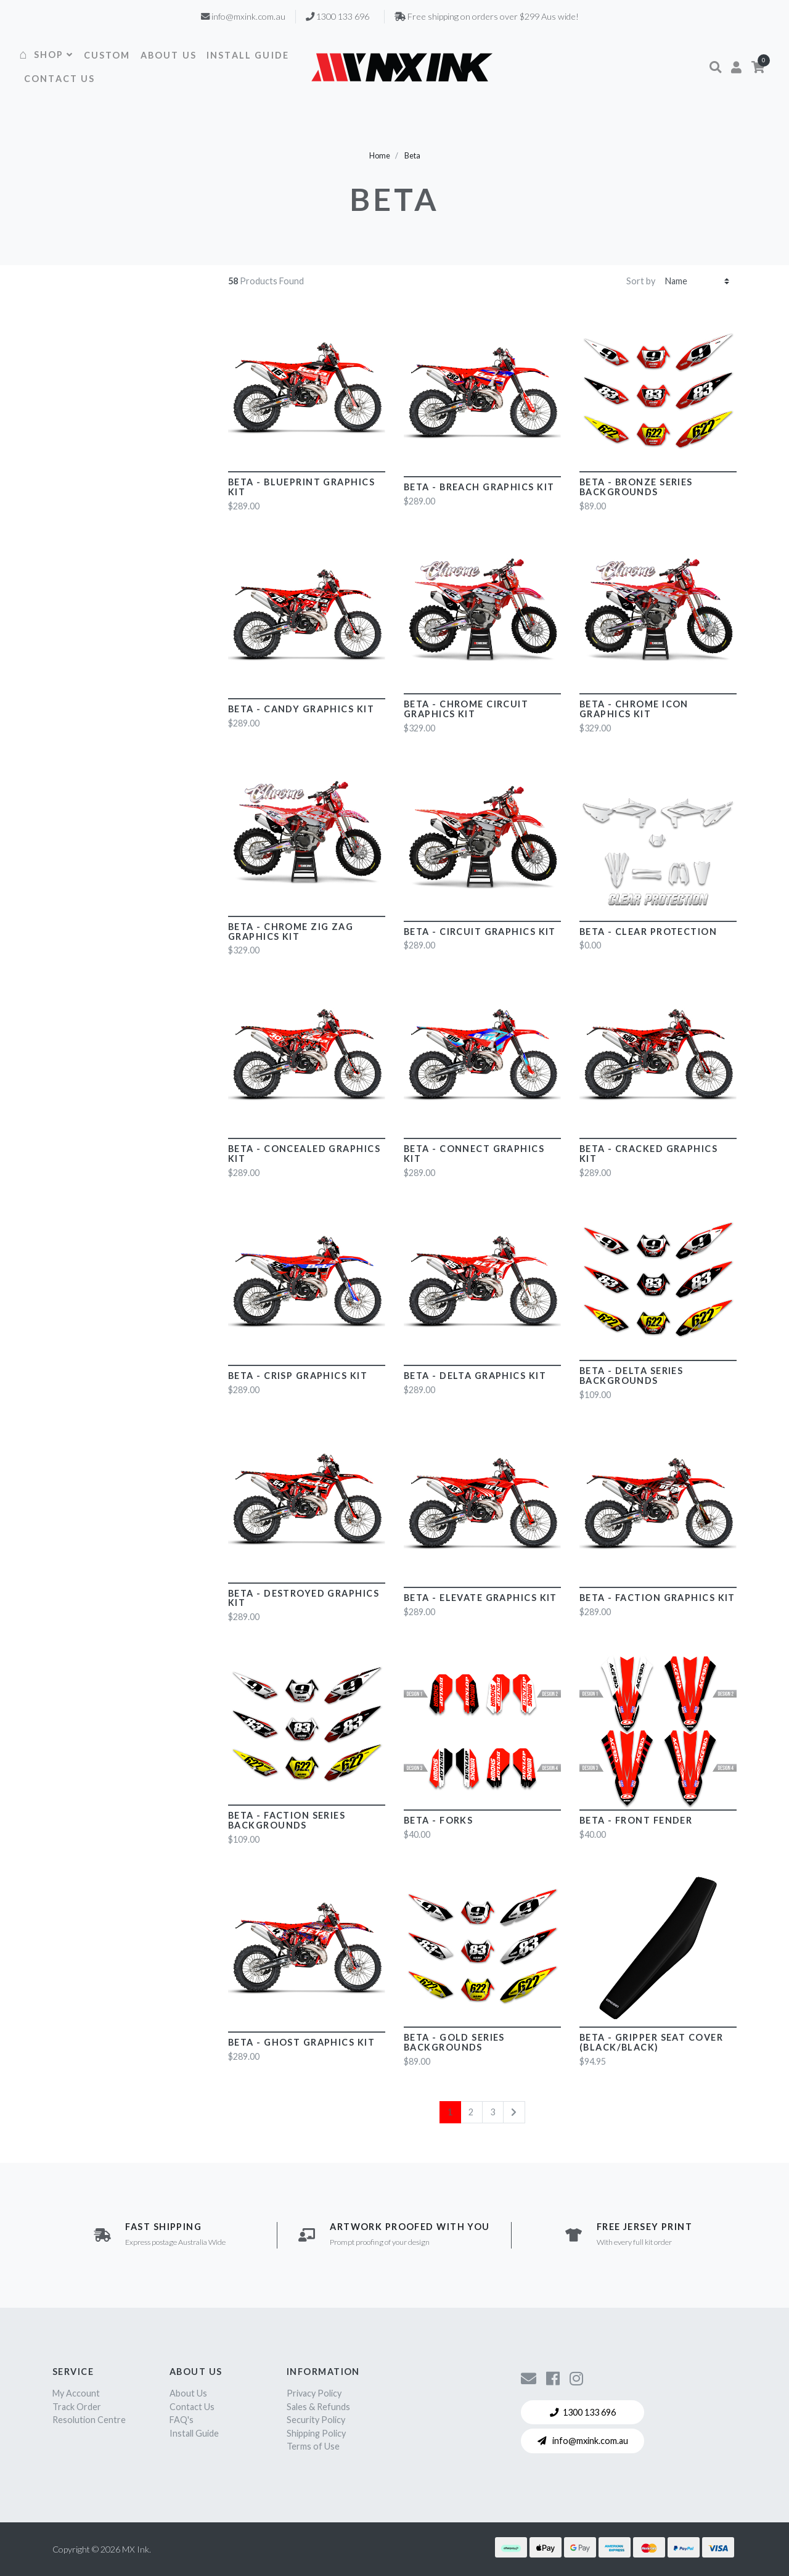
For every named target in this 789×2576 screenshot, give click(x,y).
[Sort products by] (697, 281)
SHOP (54, 54)
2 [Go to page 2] (471, 2112)
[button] (715, 67)
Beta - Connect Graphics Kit (474, 1153)
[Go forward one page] (514, 2112)
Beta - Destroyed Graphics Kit (303, 1598)
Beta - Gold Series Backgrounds (454, 2042)
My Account (76, 2393)
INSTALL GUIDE (247, 55)
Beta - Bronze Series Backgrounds (636, 487)
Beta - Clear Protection (648, 931)
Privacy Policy (314, 2393)
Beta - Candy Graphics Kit (301, 709)
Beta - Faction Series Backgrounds (286, 1820)
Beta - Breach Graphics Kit (479, 487)
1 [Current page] (450, 2112)
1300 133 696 (583, 2412)
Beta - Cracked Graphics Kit (648, 1153)
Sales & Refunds (318, 2406)
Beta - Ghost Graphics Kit (301, 2042)
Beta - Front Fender (635, 1820)
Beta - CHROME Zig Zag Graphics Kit (290, 931)
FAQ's (182, 2419)
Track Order (76, 2406)
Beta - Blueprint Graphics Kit (301, 487)
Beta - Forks (438, 1820)
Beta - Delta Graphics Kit (475, 1375)
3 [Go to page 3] (493, 2112)
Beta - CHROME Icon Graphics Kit (634, 709)
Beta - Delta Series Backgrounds (631, 1375)
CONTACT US (60, 78)
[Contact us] (528, 2378)
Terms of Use (313, 2446)
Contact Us (192, 2406)
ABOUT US (169, 55)
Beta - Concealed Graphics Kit (304, 1153)
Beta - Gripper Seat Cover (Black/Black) (651, 2042)
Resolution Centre (89, 2419)
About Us (188, 2393)
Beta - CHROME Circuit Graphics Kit (466, 709)
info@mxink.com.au (583, 2440)
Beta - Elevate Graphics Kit (480, 1597)
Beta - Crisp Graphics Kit (297, 1375)
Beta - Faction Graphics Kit (657, 1597)
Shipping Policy (316, 2433)
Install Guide (194, 2433)
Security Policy (316, 2419)
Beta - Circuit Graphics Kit (480, 931)
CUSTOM (107, 55)
